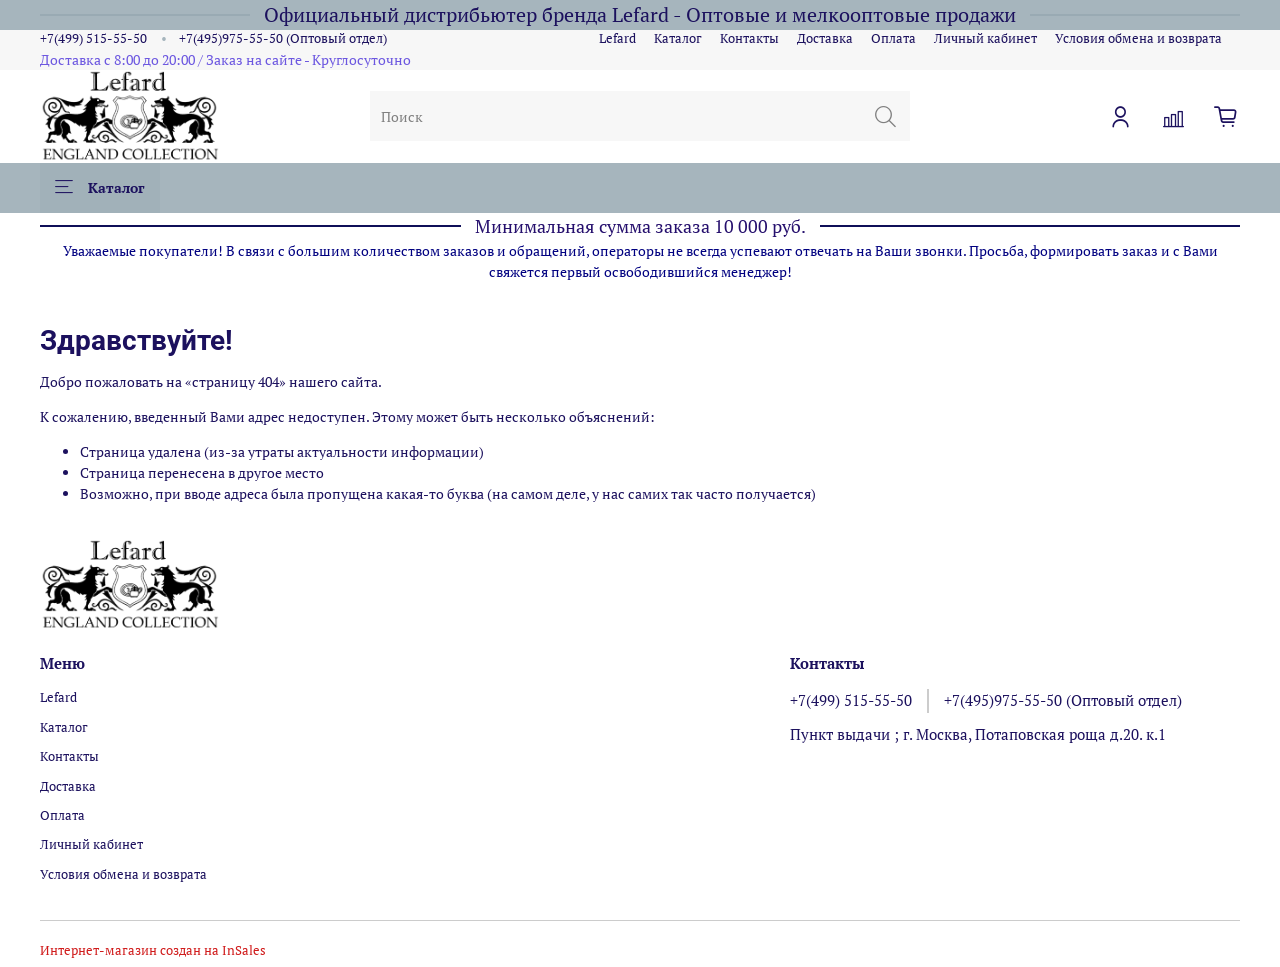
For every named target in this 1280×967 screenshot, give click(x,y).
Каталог (678, 38)
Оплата (893, 38)
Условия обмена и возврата (1138, 38)
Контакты (749, 38)
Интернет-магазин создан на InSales (153, 950)
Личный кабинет (985, 38)
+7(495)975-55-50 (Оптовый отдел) (283, 38)
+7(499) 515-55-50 (93, 38)
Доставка (825, 38)
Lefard (617, 38)
